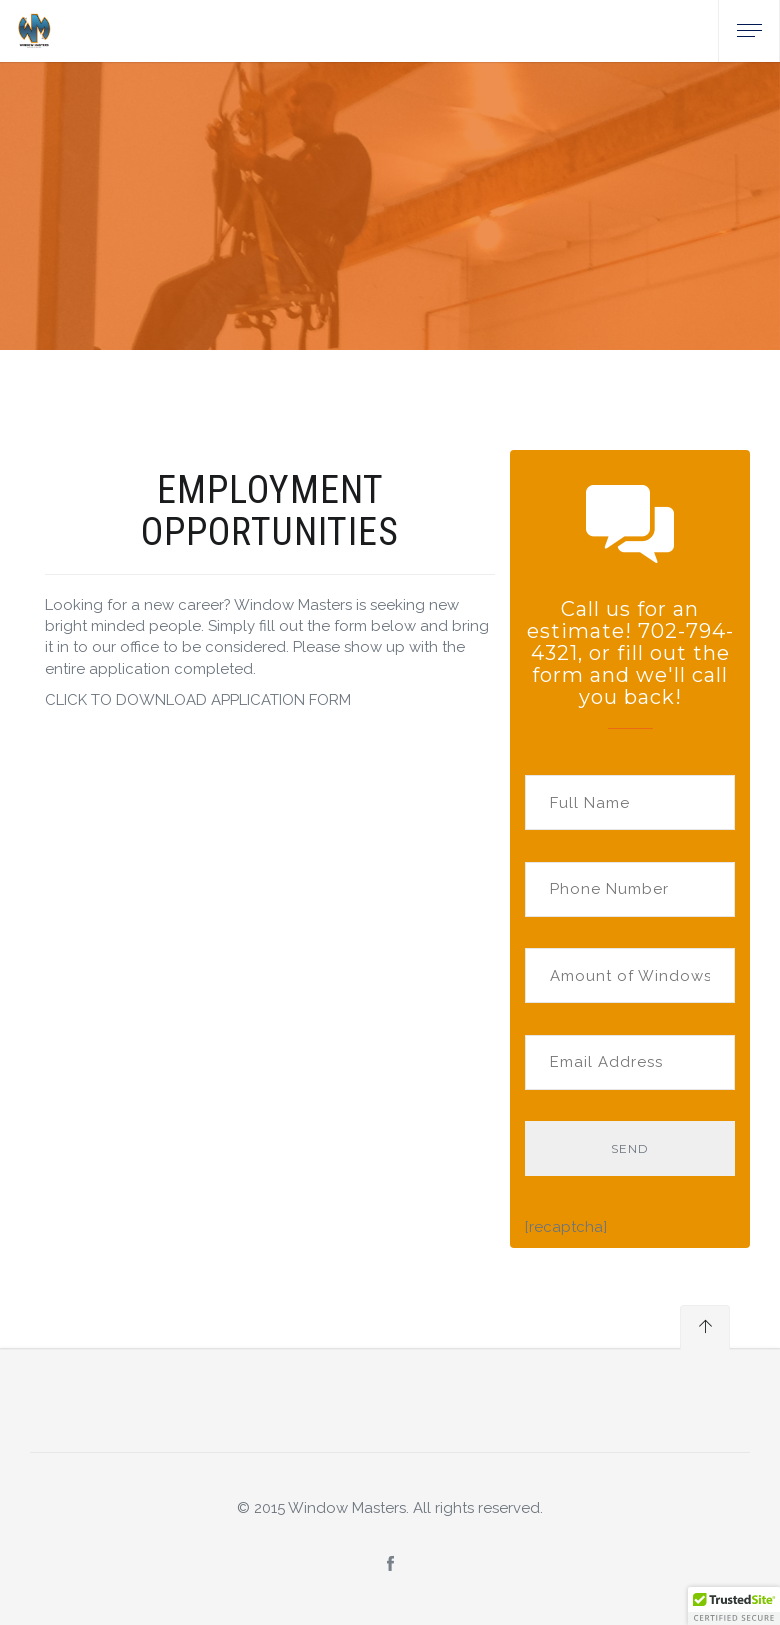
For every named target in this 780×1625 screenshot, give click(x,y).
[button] (734, 1606)
